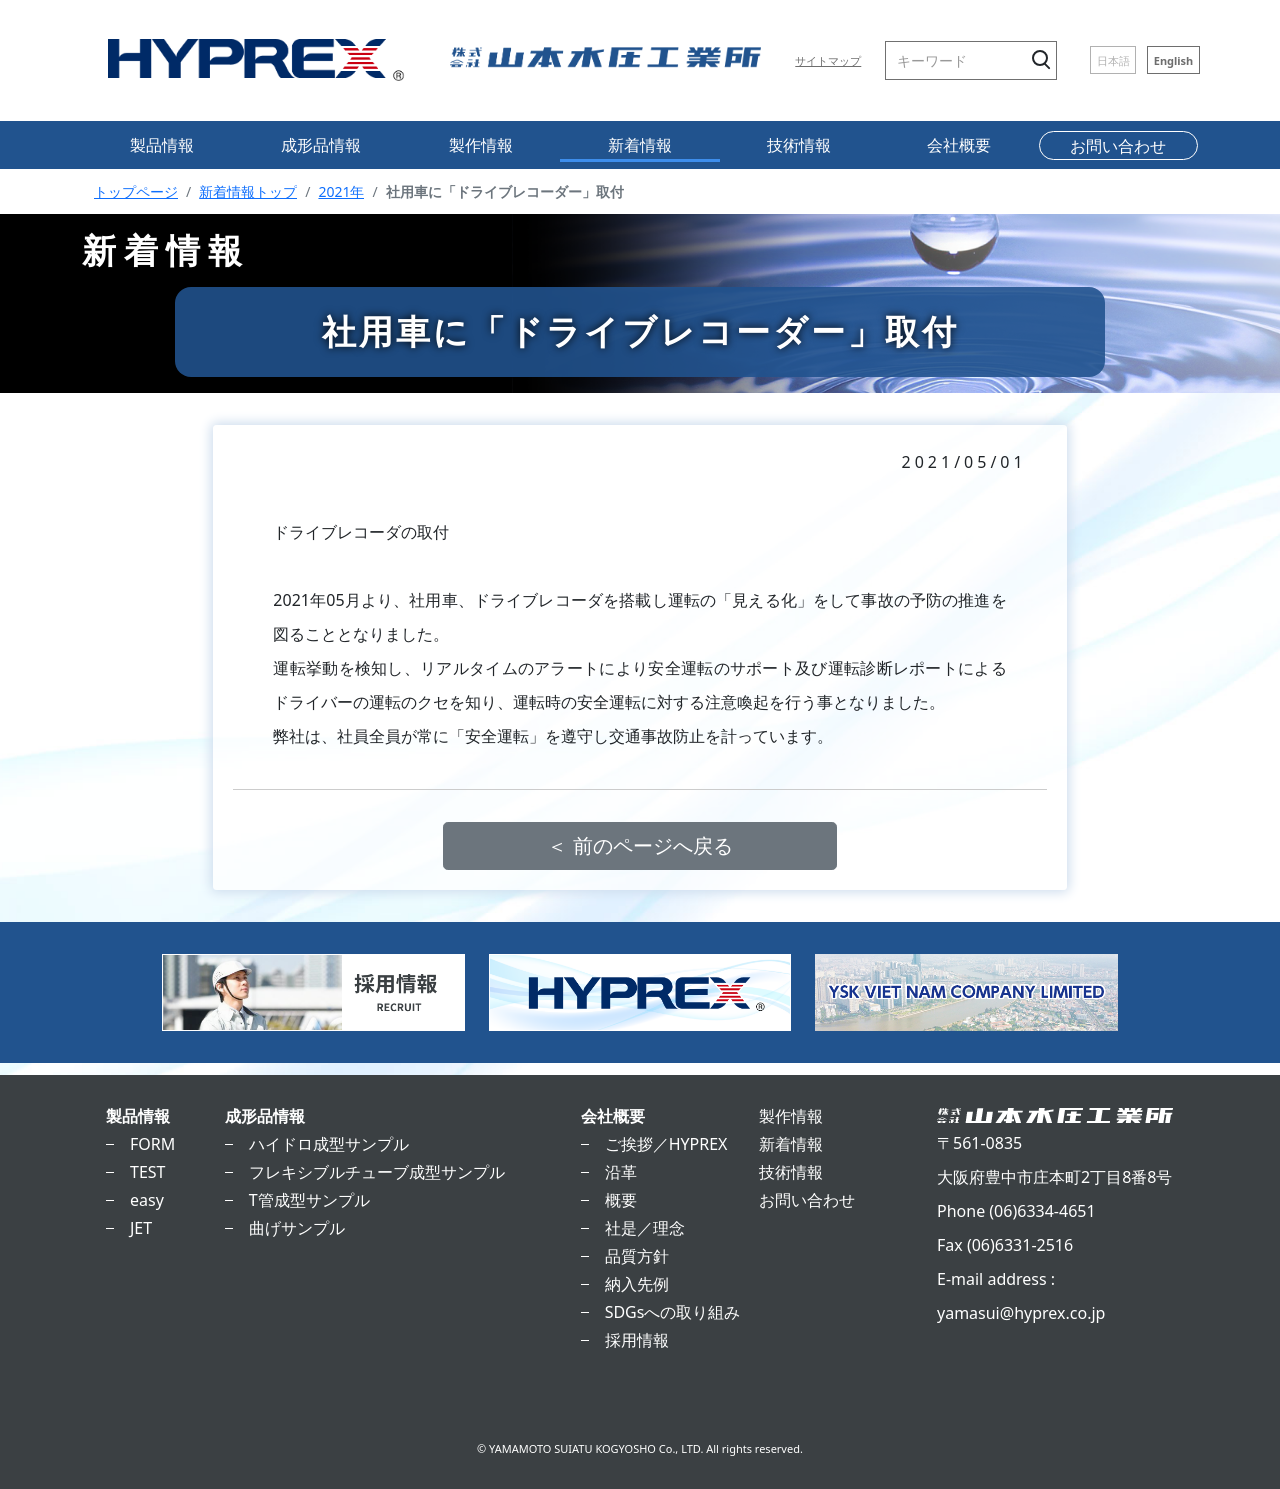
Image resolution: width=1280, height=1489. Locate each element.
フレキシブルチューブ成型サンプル (377, 1172)
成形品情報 (321, 145)
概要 (621, 1200)
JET (141, 1228)
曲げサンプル (297, 1228)
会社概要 (959, 145)
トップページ (136, 191)
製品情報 (162, 145)
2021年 (341, 191)
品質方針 (637, 1256)
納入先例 (637, 1284)
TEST (147, 1172)
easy (147, 1200)
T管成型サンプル (309, 1200)
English (1174, 60)
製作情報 (481, 145)
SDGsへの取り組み (673, 1312)
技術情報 (799, 145)
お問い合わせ (1118, 146)
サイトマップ (828, 60)
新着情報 (640, 145)
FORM (152, 1144)
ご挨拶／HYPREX (666, 1144)
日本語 (1113, 60)
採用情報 (637, 1340)
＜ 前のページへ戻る (639, 845)
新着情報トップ (248, 191)
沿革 (621, 1172)
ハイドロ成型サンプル (329, 1144)
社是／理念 (645, 1228)
